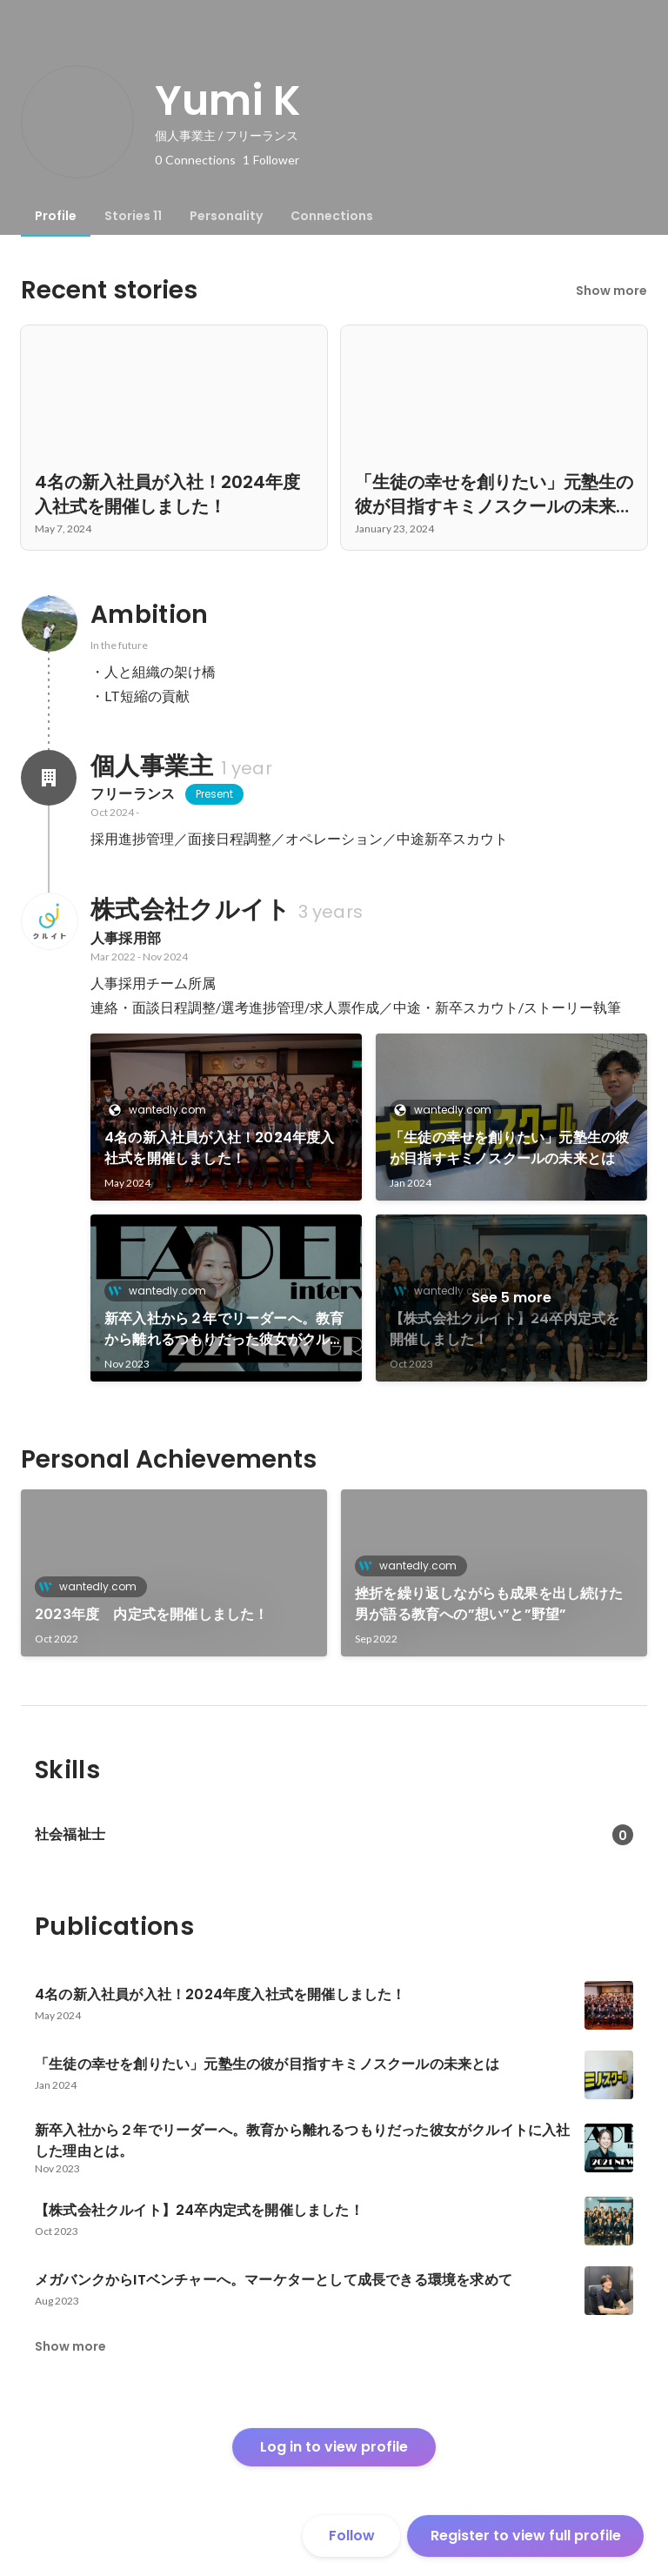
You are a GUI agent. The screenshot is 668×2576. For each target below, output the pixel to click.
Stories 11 (133, 215)
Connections (332, 215)
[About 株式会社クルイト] (49, 921)
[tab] (55, 216)
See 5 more (511, 1298)
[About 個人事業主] (49, 778)
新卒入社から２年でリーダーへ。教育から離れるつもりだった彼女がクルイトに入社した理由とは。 (224, 1329)
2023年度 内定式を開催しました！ (152, 1614)
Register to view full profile (526, 2536)
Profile (56, 215)
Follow (352, 2536)
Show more (611, 290)
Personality (226, 215)
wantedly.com (162, 1109)
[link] (226, 1117)
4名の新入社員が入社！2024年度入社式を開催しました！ (219, 1147)
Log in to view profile (334, 2447)
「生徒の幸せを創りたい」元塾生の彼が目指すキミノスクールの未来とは (509, 1147)
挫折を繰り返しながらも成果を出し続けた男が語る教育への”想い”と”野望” (489, 1603)
